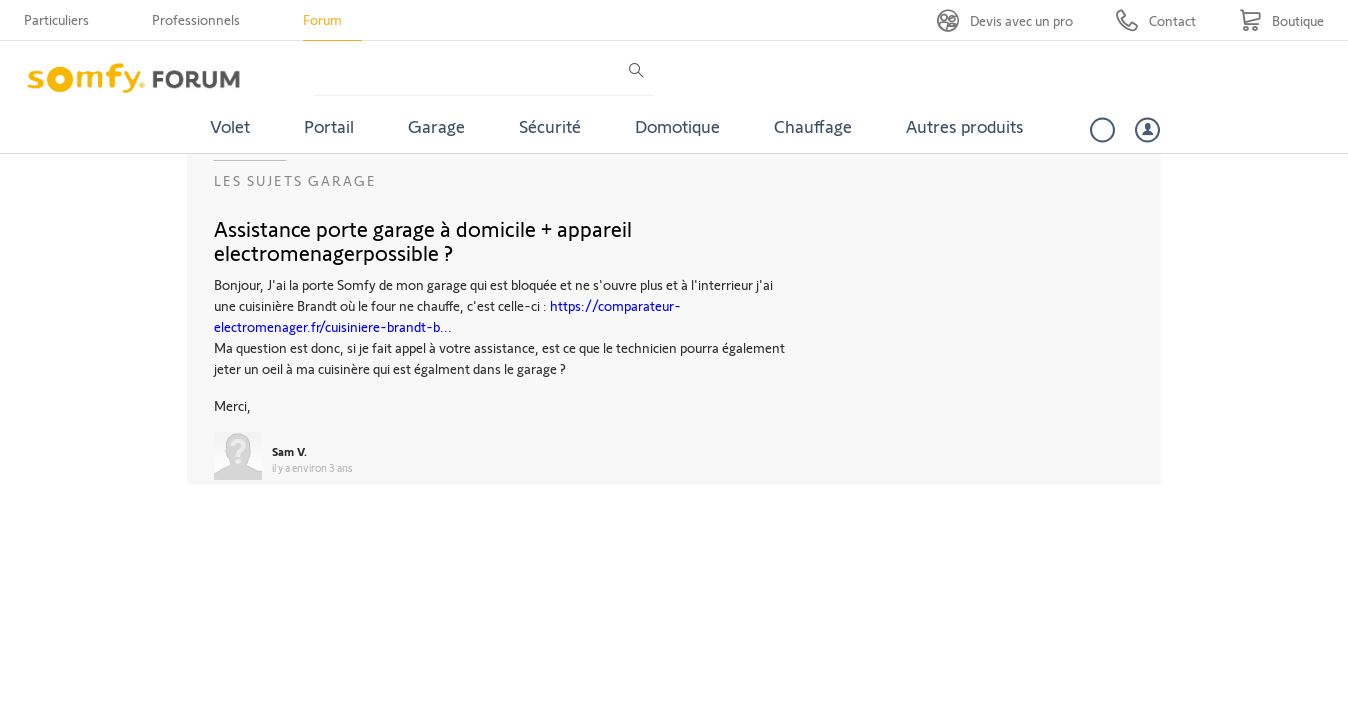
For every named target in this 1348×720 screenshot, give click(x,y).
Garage (436, 126)
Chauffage (813, 126)
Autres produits (965, 126)
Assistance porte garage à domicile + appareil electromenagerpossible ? (423, 240)
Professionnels (196, 19)
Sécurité (550, 126)
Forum (322, 19)
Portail (329, 126)
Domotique (677, 126)
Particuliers (56, 19)
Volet (230, 126)
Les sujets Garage (295, 180)
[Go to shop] (1281, 20)
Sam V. (289, 451)
